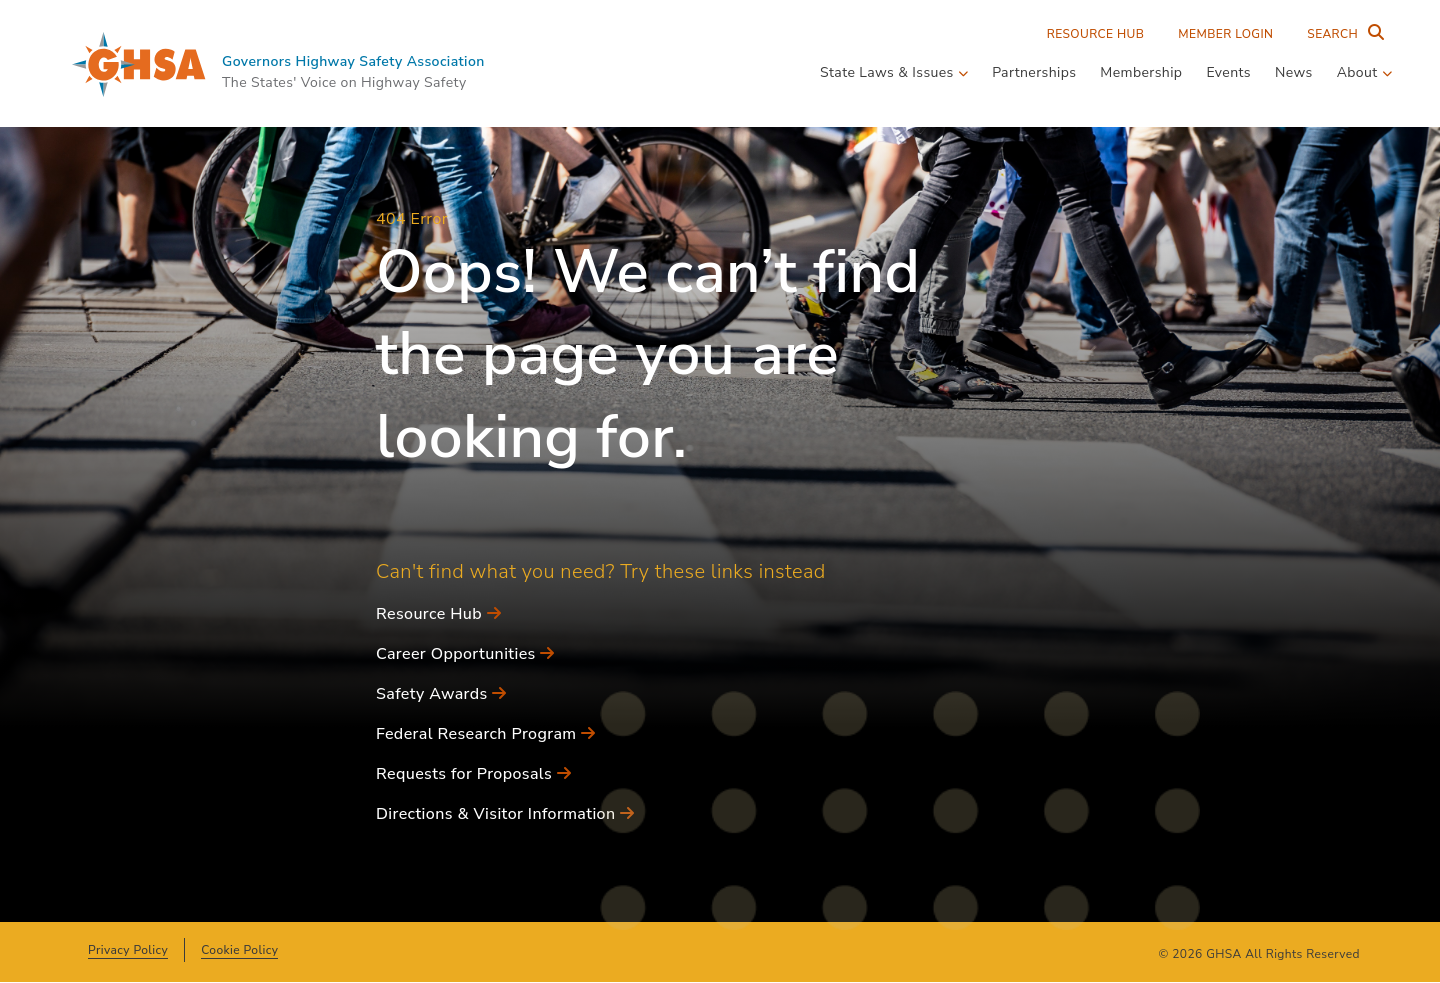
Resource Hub (1096, 34)
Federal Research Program (485, 734)
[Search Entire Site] (1341, 34)
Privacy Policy (128, 950)
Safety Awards (441, 694)
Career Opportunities (465, 654)
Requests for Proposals (473, 774)
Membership (1141, 72)
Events (1228, 72)
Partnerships (1034, 72)
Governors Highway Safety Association (353, 61)
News (1294, 72)
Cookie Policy (239, 950)
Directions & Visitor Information (505, 814)
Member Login (1225, 34)
